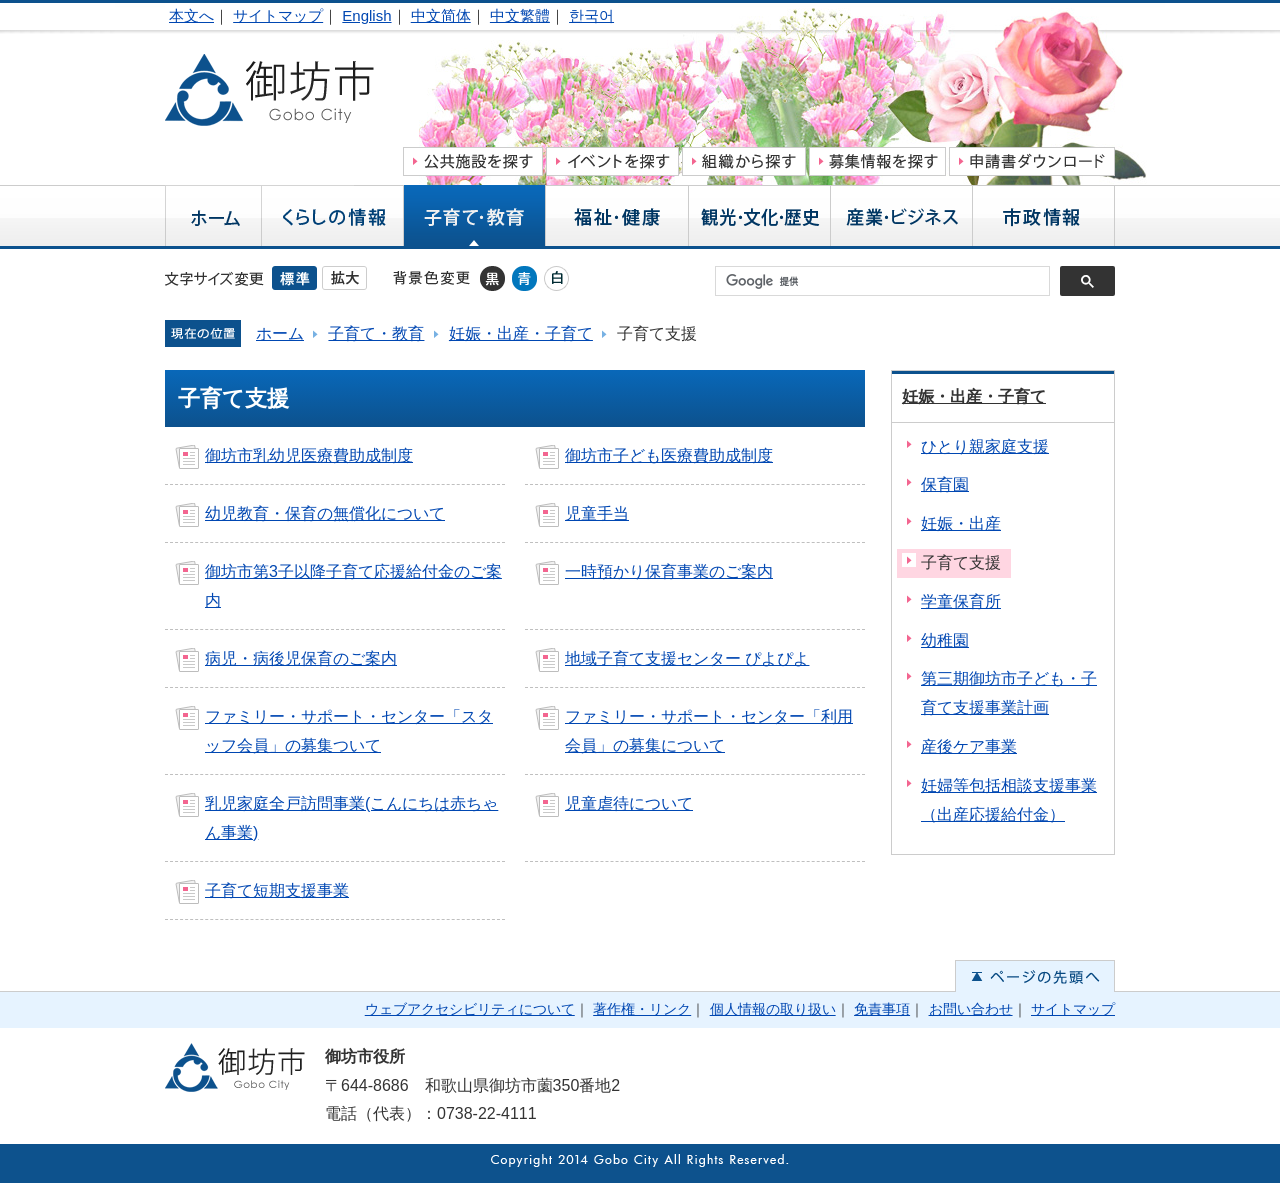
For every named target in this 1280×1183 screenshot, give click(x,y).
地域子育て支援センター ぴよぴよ (687, 658)
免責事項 (882, 1009)
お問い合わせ (971, 1009)
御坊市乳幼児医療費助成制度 (309, 455)
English (366, 15)
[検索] (887, 281)
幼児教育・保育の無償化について (325, 513)
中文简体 (441, 15)
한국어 (591, 15)
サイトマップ (278, 15)
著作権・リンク (642, 1009)
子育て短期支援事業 (277, 890)
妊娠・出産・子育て (521, 333)
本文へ (191, 15)
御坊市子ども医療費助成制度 (669, 455)
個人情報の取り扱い (773, 1009)
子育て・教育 (376, 333)
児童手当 (597, 513)
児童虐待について (629, 803)
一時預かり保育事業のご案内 (669, 571)
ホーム (280, 333)
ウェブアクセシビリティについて (470, 1009)
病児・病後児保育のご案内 (301, 658)
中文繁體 (520, 15)
